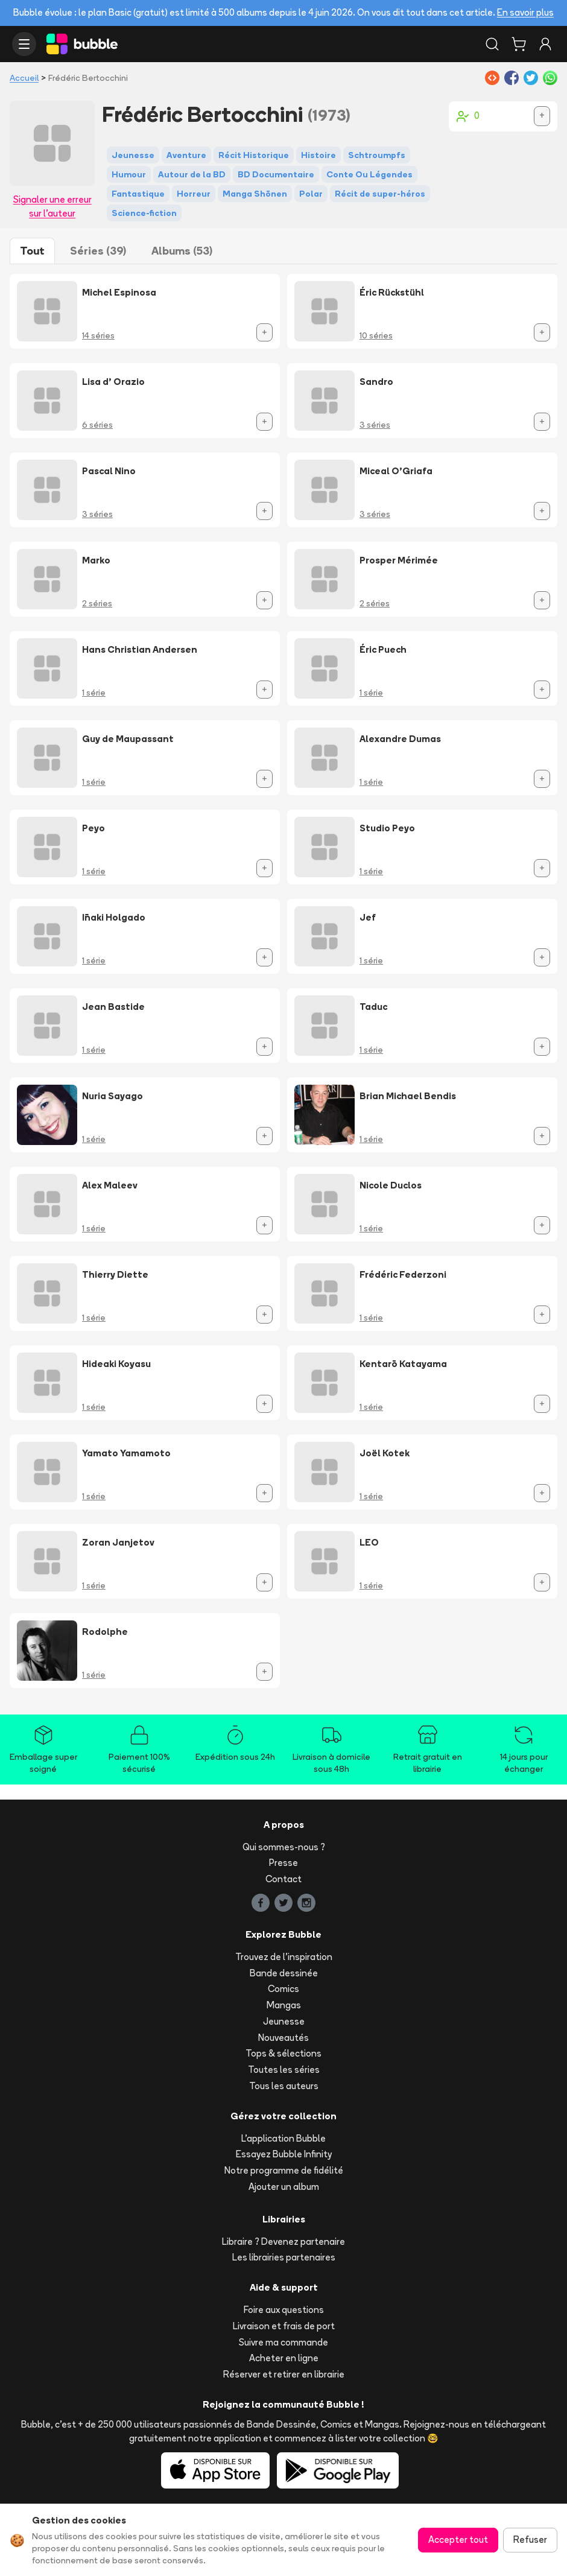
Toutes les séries (284, 2069)
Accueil (24, 77)
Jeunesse (284, 2021)
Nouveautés (283, 2037)
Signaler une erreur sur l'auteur (52, 206)
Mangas (284, 2005)
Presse (283, 1862)
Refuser (530, 2539)
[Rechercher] (492, 44)
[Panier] (519, 44)
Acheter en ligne (283, 2358)
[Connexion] (545, 44)
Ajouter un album (284, 2186)
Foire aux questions (284, 2309)
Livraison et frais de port (284, 2326)
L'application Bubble (283, 2138)
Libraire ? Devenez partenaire (283, 2241)
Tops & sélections (283, 2053)
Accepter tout (458, 2539)
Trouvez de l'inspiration (283, 1956)
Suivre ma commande (283, 2342)
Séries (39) (98, 251)
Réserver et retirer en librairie (283, 2374)
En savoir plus (525, 12)
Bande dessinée (284, 1973)
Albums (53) (181, 251)
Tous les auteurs (283, 2086)
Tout (32, 251)
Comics (283, 1988)
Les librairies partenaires (283, 2257)
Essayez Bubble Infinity (284, 2154)
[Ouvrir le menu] (24, 44)
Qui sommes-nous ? (283, 1847)
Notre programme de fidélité (283, 2170)
